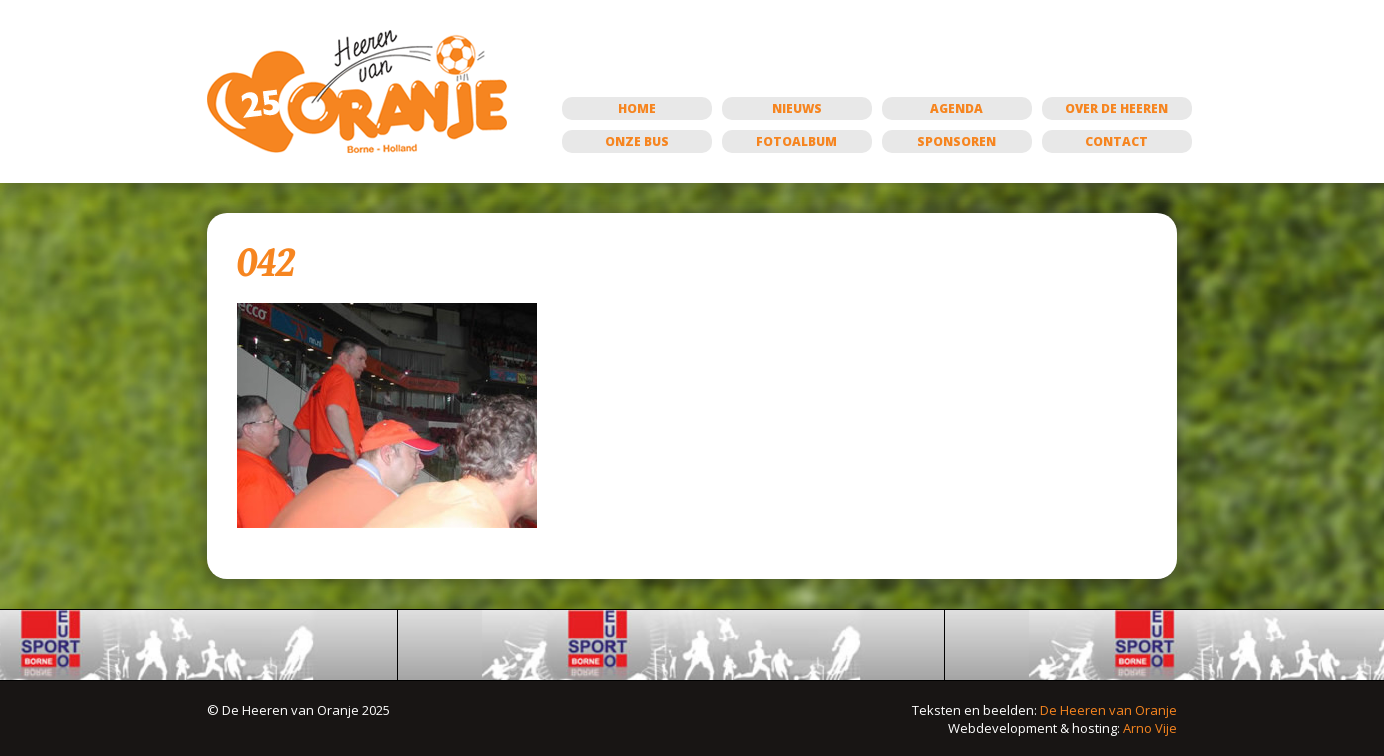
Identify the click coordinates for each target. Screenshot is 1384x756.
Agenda (956, 108)
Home (637, 108)
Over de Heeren (1116, 108)
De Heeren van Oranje (1108, 710)
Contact (1116, 141)
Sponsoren (956, 141)
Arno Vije (1150, 728)
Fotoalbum (796, 141)
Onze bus (637, 141)
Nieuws (797, 108)
